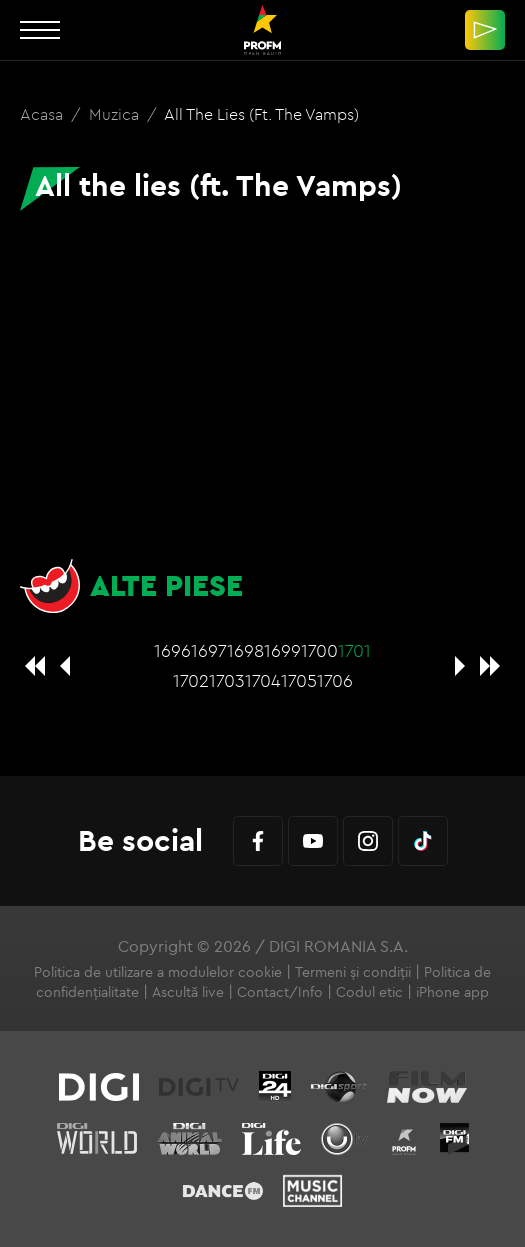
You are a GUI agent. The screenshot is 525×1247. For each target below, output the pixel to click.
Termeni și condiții (353, 972)
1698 (245, 650)
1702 (191, 680)
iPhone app (452, 992)
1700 (319, 650)
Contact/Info (280, 992)
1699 (282, 650)
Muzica (116, 114)
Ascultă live (188, 992)
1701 (354, 650)
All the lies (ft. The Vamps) (261, 114)
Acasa (43, 114)
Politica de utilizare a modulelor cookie (158, 972)
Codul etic (369, 992)
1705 (299, 680)
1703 (227, 680)
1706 (335, 680)
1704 (263, 680)
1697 (209, 650)
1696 (172, 650)
